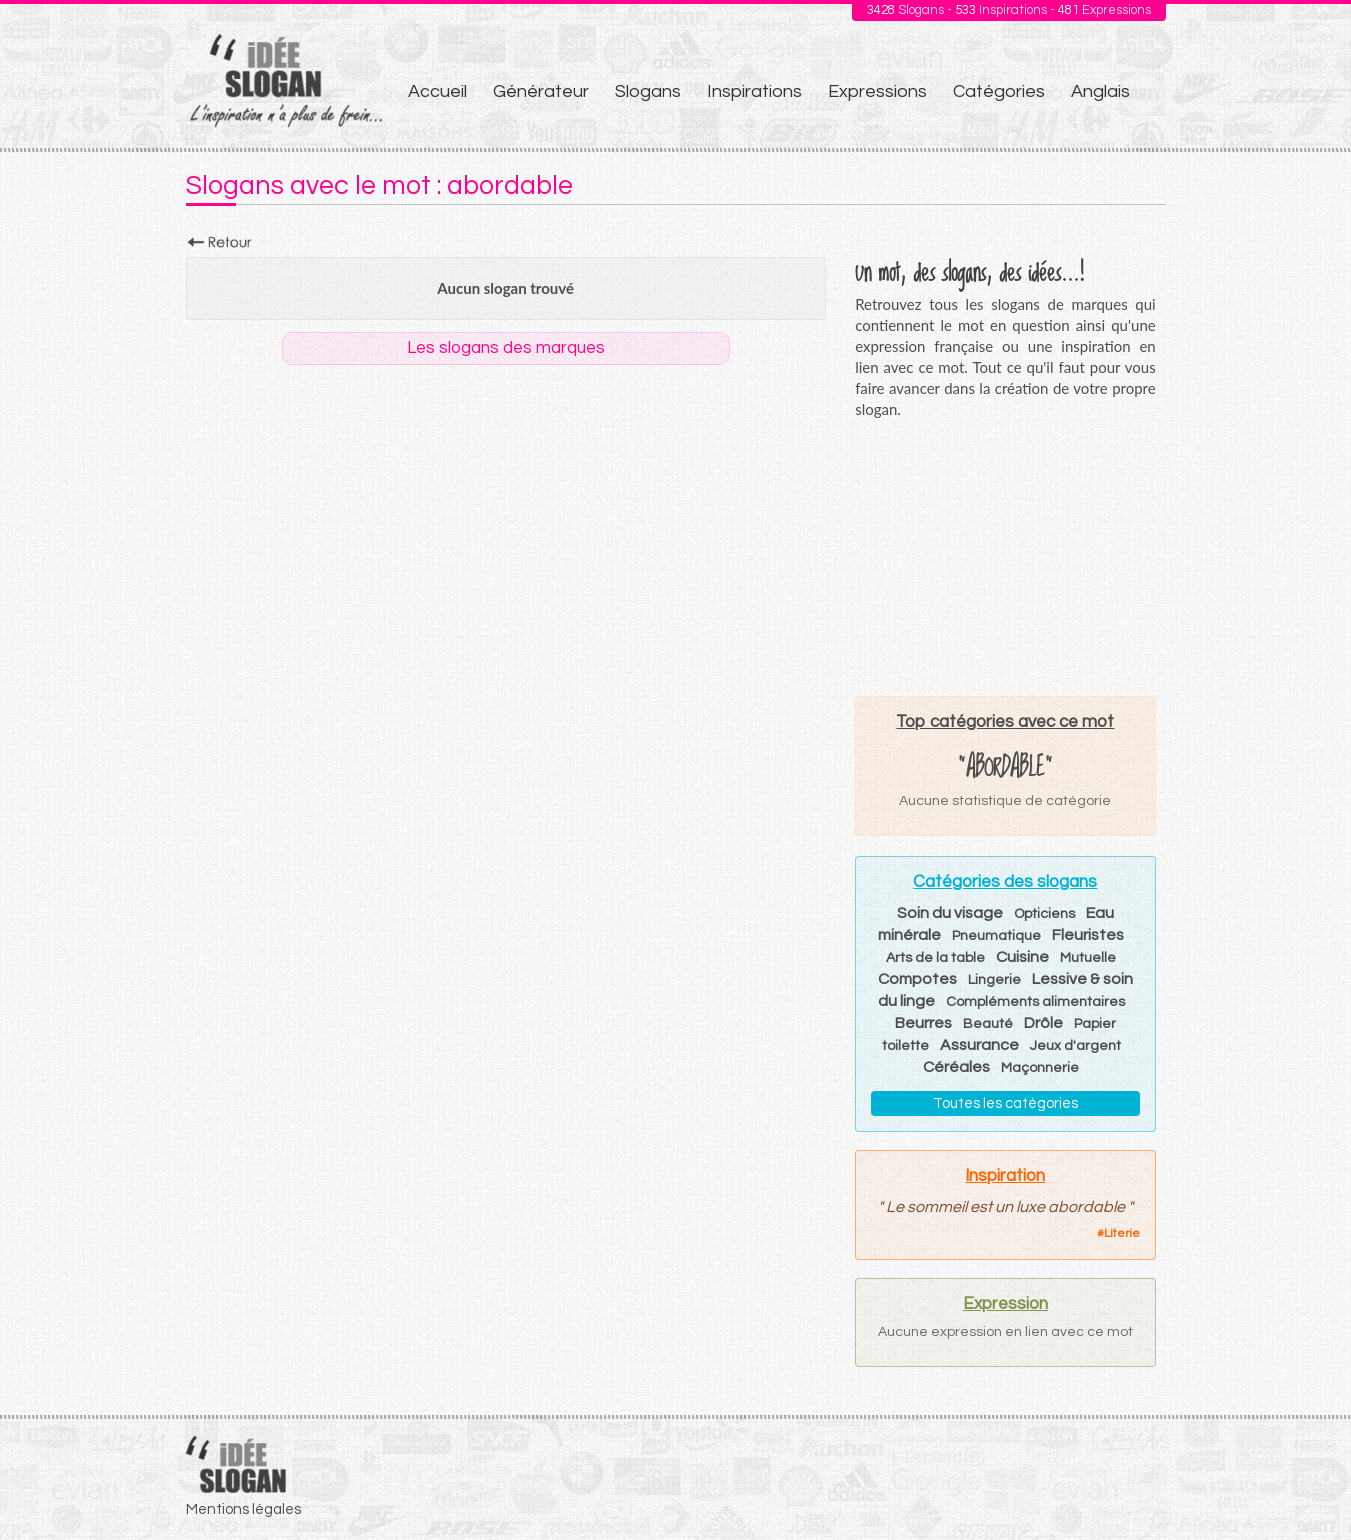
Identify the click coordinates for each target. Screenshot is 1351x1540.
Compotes (917, 979)
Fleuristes (1088, 935)
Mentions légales (243, 1509)
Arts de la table (935, 958)
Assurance (979, 1045)
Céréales (956, 1067)
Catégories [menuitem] (999, 91)
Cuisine (1022, 957)
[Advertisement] (1005, 557)
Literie (1122, 1233)
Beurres (923, 1023)
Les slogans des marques (506, 348)
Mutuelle (1088, 958)
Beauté (988, 1024)
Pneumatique (996, 936)
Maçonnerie (1040, 1068)
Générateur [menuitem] (541, 91)
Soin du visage (950, 913)
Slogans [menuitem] (648, 91)
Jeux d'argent (1075, 1046)
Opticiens (1044, 914)
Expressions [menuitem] (877, 91)
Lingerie (994, 980)
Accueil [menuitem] (437, 91)
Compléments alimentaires (1035, 1002)
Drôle (1043, 1023)
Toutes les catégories (1005, 1103)
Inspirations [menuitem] (754, 91)
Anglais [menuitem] (1100, 91)
